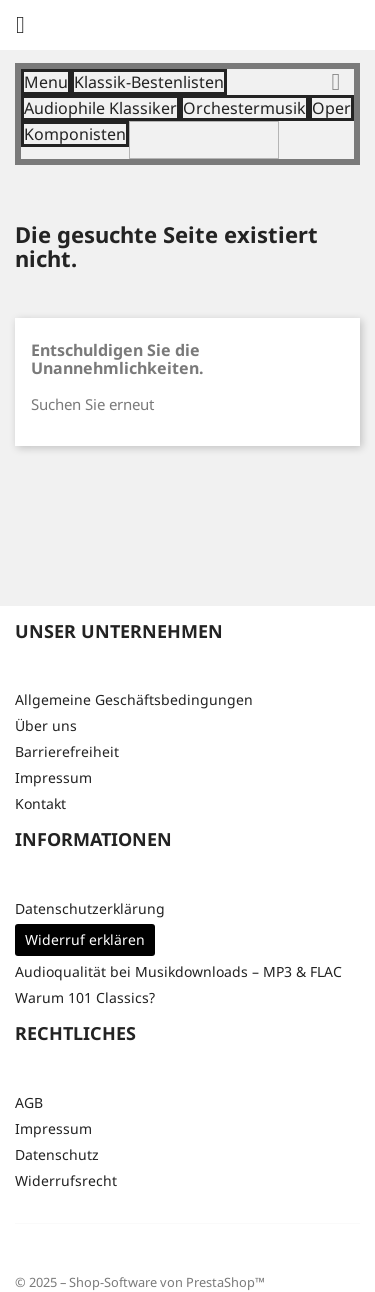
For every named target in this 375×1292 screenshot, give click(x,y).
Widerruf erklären (85, 939)
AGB (29, 1102)
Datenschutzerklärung (90, 908)
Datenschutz (57, 1154)
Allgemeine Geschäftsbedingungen (134, 699)
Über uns (46, 725)
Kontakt (40, 803)
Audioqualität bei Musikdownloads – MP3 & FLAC (178, 971)
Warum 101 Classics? (85, 997)
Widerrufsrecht (66, 1180)
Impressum (53, 777)
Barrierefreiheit (67, 751)
